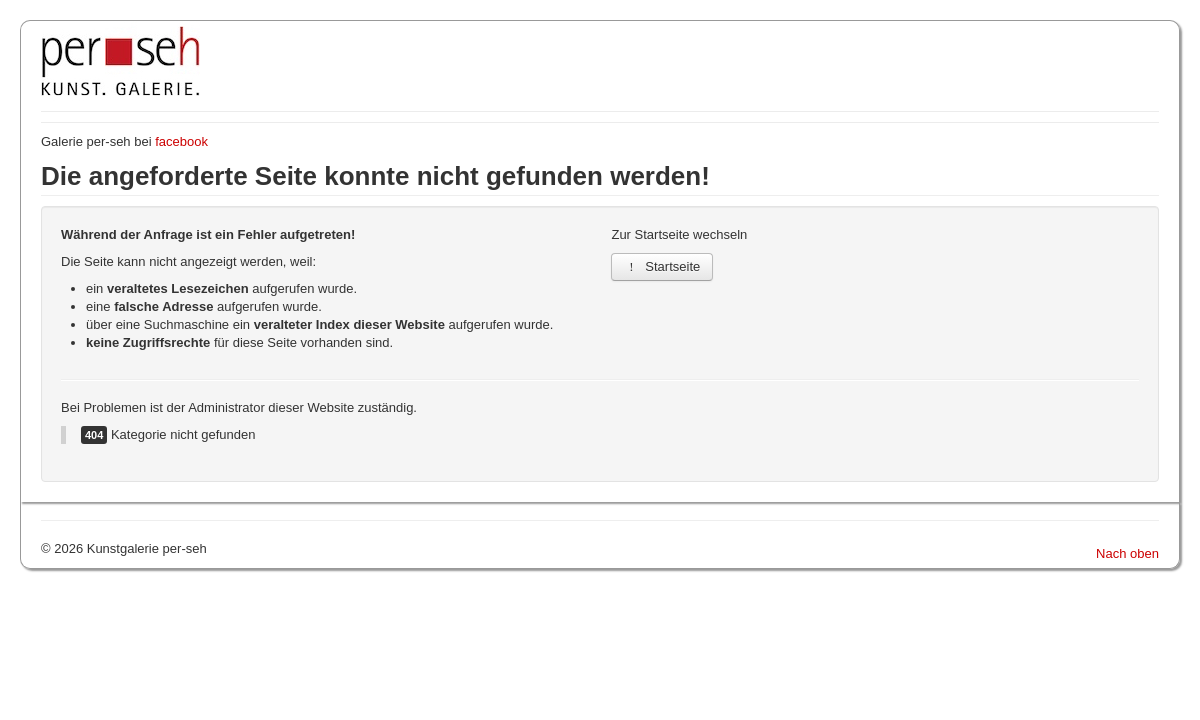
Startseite (662, 266)
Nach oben (1127, 553)
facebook (181, 141)
